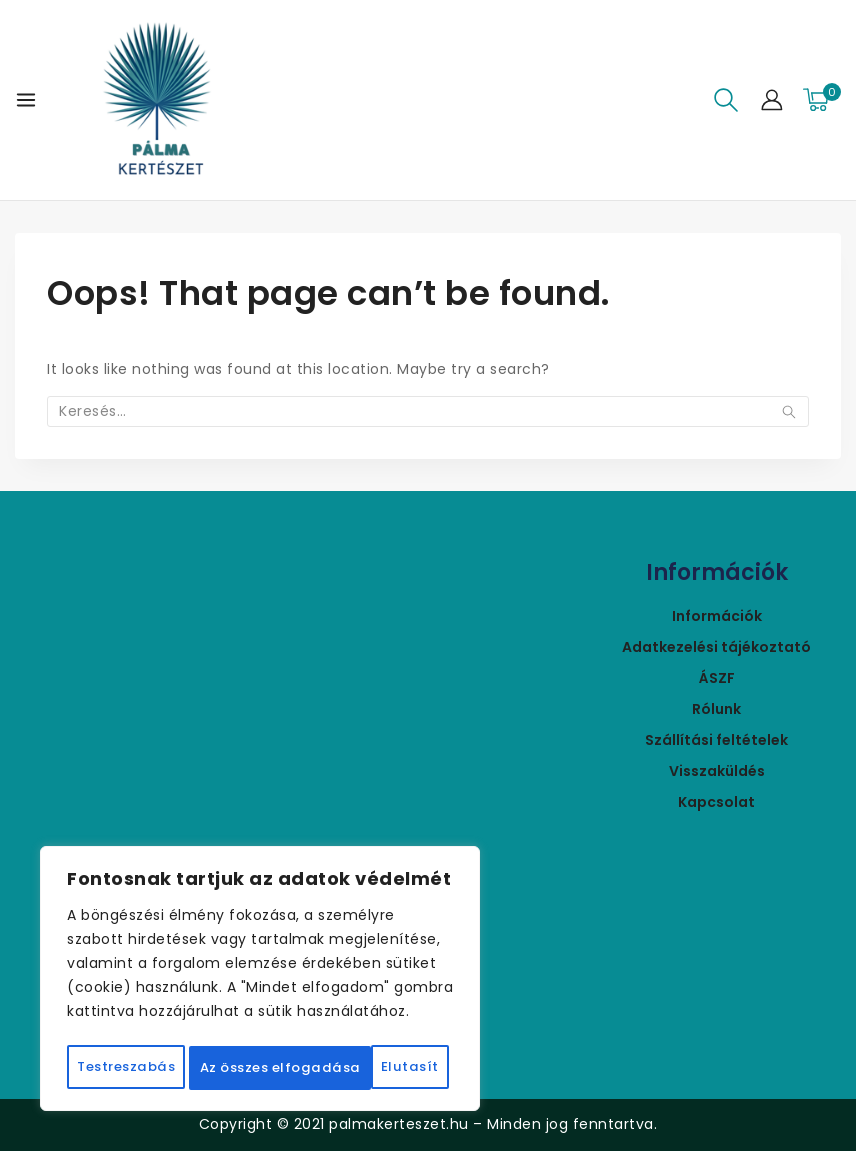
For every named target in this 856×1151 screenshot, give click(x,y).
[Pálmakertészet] (157, 100)
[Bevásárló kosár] (822, 100)
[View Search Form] (726, 100)
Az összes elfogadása (260, 1068)
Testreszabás (171, 1024)
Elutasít (364, 1024)
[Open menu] (26, 100)
